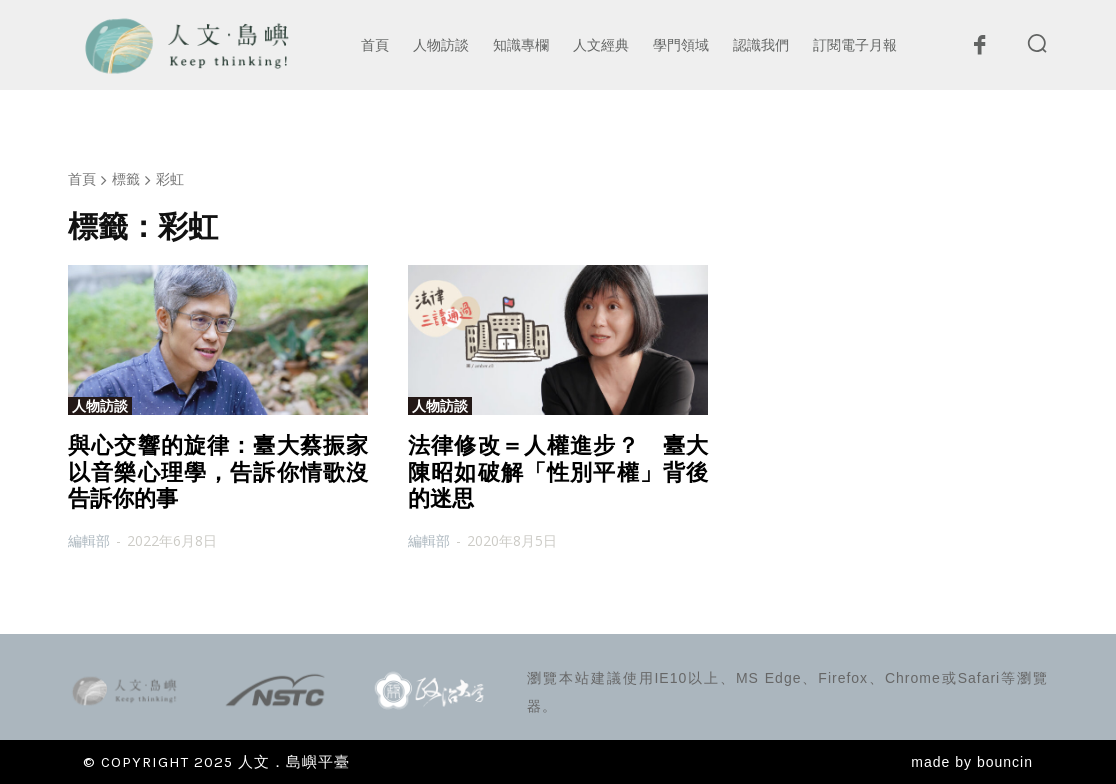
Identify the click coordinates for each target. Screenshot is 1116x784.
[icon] (979, 50)
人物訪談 (100, 406)
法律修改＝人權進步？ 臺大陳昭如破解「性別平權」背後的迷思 (558, 472)
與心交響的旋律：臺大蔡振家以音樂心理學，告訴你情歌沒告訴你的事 (218, 472)
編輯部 (89, 540)
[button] (1037, 43)
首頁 (82, 178)
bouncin (1005, 762)
